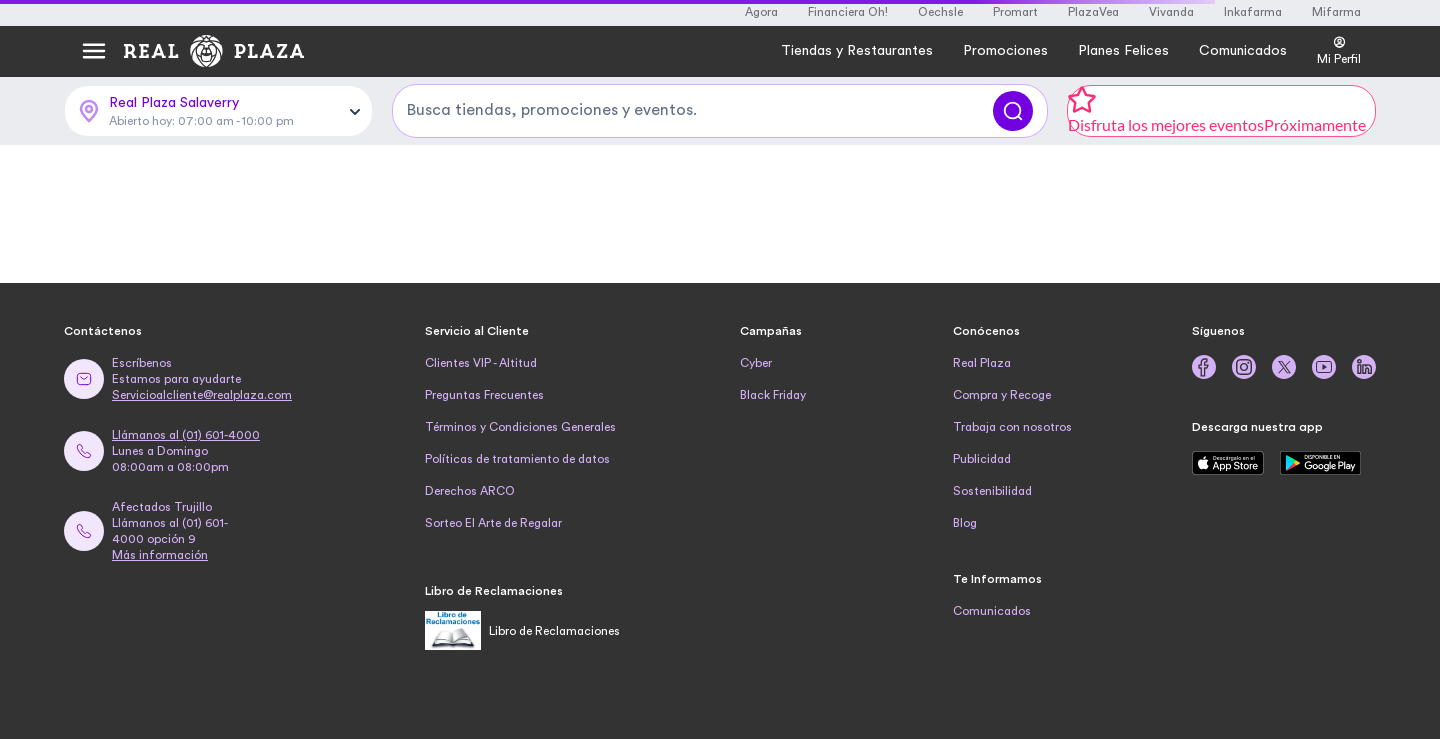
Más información (160, 555)
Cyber (756, 363)
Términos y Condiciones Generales (520, 427)
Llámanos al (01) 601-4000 (186, 435)
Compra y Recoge (1002, 395)
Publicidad (982, 459)
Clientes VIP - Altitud (481, 363)
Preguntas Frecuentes (484, 395)
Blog (965, 523)
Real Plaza (982, 363)
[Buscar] (1013, 111)
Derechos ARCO (470, 491)
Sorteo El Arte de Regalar (493, 523)
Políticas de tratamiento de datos (517, 459)
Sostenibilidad (992, 491)
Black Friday (773, 395)
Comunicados (992, 611)
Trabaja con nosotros (1012, 427)
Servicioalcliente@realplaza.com (202, 395)
